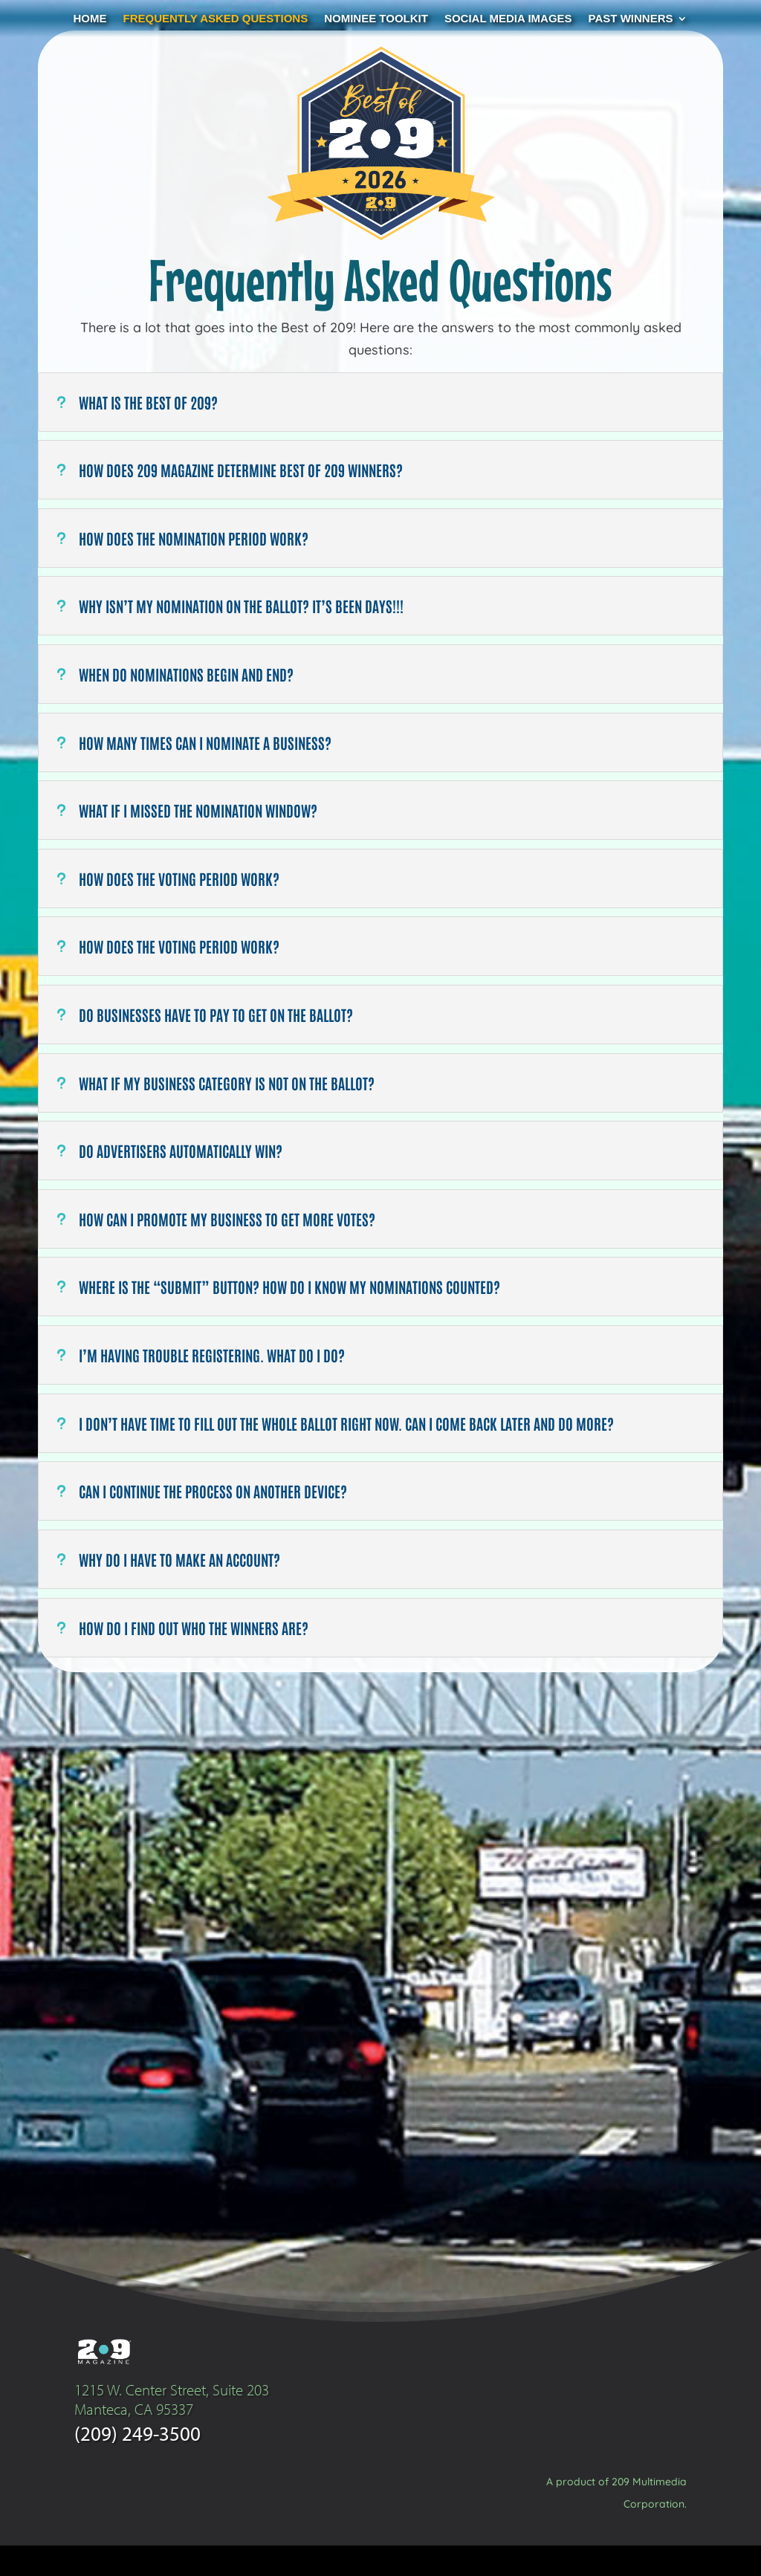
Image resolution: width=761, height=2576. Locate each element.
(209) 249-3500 (137, 2463)
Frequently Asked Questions (215, 19)
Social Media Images (508, 19)
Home (90, 19)
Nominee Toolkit (376, 19)
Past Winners (631, 19)
